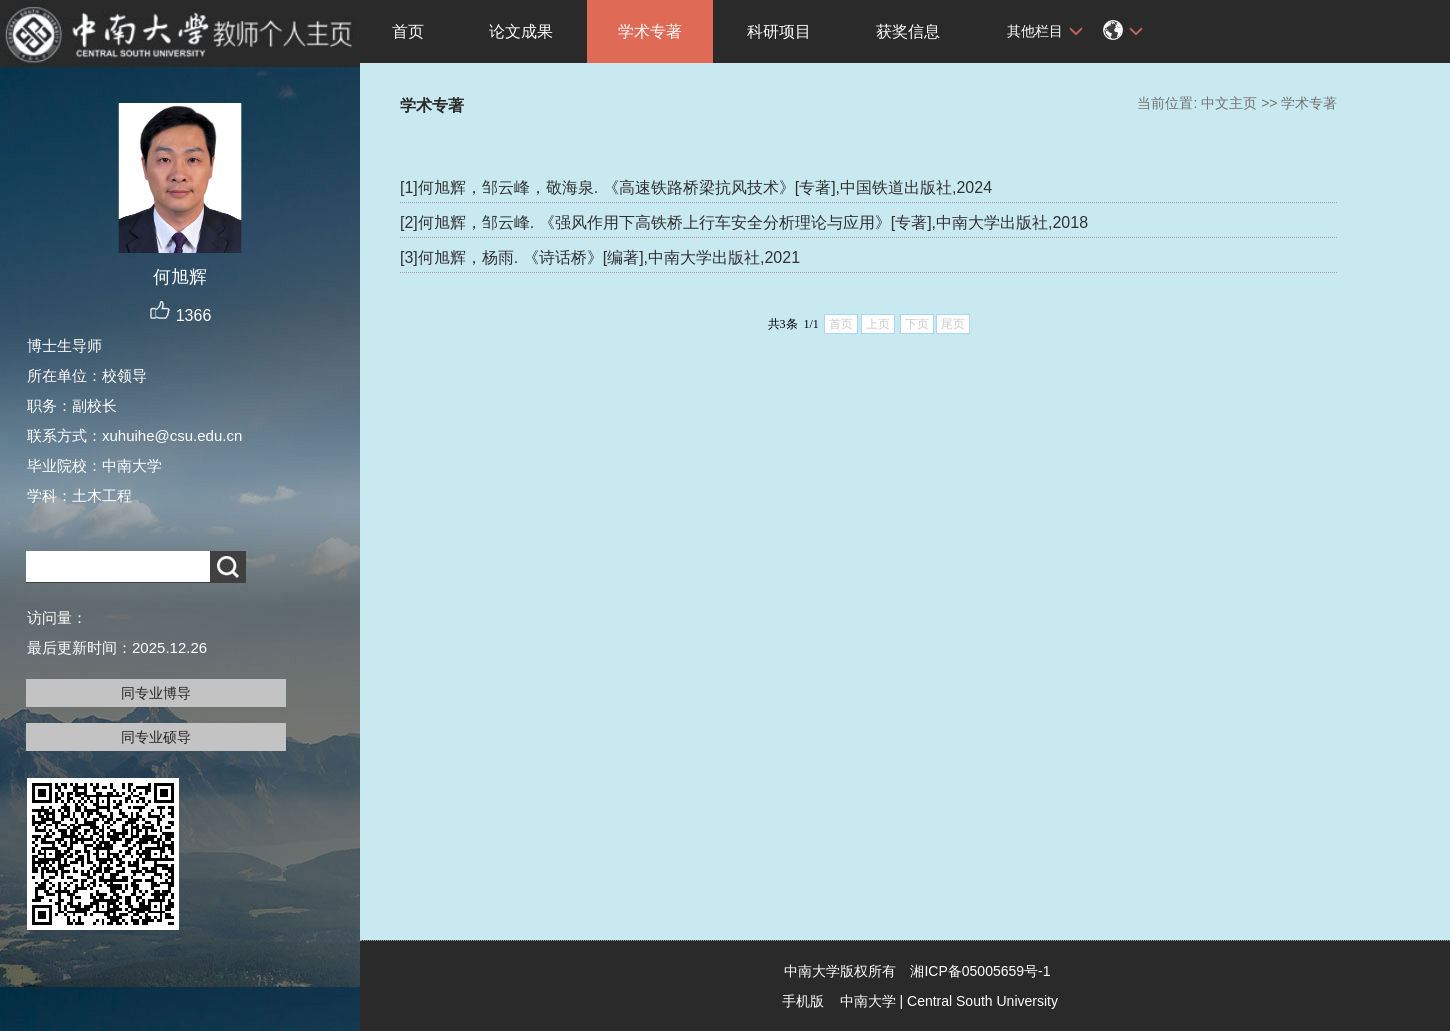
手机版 (803, 1001)
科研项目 (779, 31)
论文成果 (521, 31)
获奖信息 (908, 31)
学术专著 (650, 31)
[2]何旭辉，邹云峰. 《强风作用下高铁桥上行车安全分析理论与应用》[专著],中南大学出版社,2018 (744, 222)
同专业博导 (156, 693)
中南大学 (868, 1001)
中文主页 (1229, 103)
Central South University (982, 1001)
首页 (408, 31)
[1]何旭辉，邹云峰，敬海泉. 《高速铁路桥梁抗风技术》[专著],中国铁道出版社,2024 (696, 187)
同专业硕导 (156, 737)
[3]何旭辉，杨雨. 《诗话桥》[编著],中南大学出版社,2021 (600, 257)
